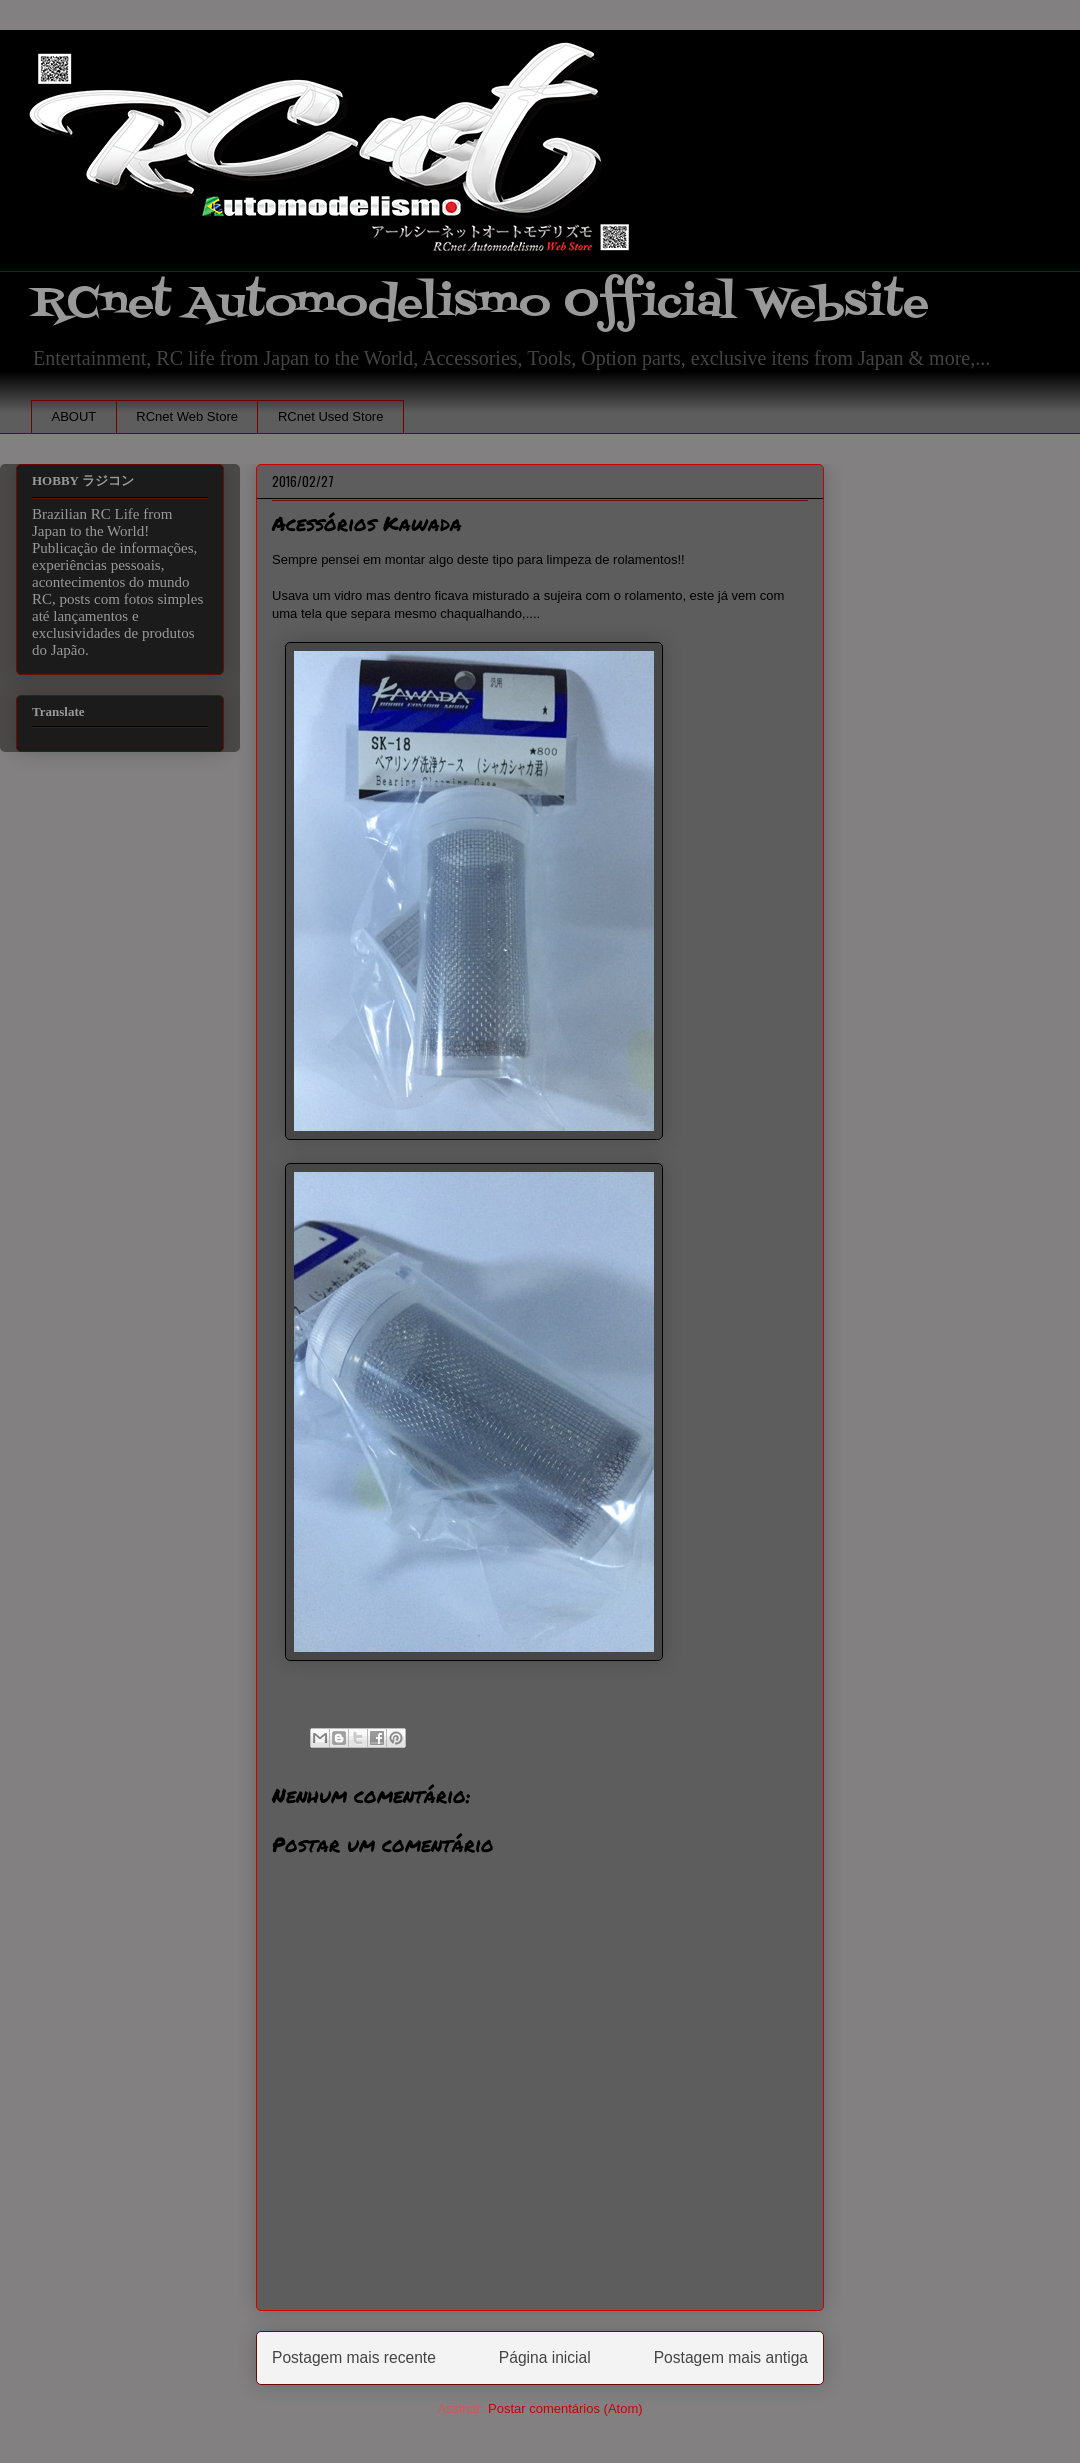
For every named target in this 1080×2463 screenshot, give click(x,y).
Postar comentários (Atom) (565, 2408)
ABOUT (74, 416)
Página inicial (545, 2357)
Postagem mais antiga (731, 2357)
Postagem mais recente (354, 2357)
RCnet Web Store (187, 416)
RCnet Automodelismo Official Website (480, 303)
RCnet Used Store (331, 416)
